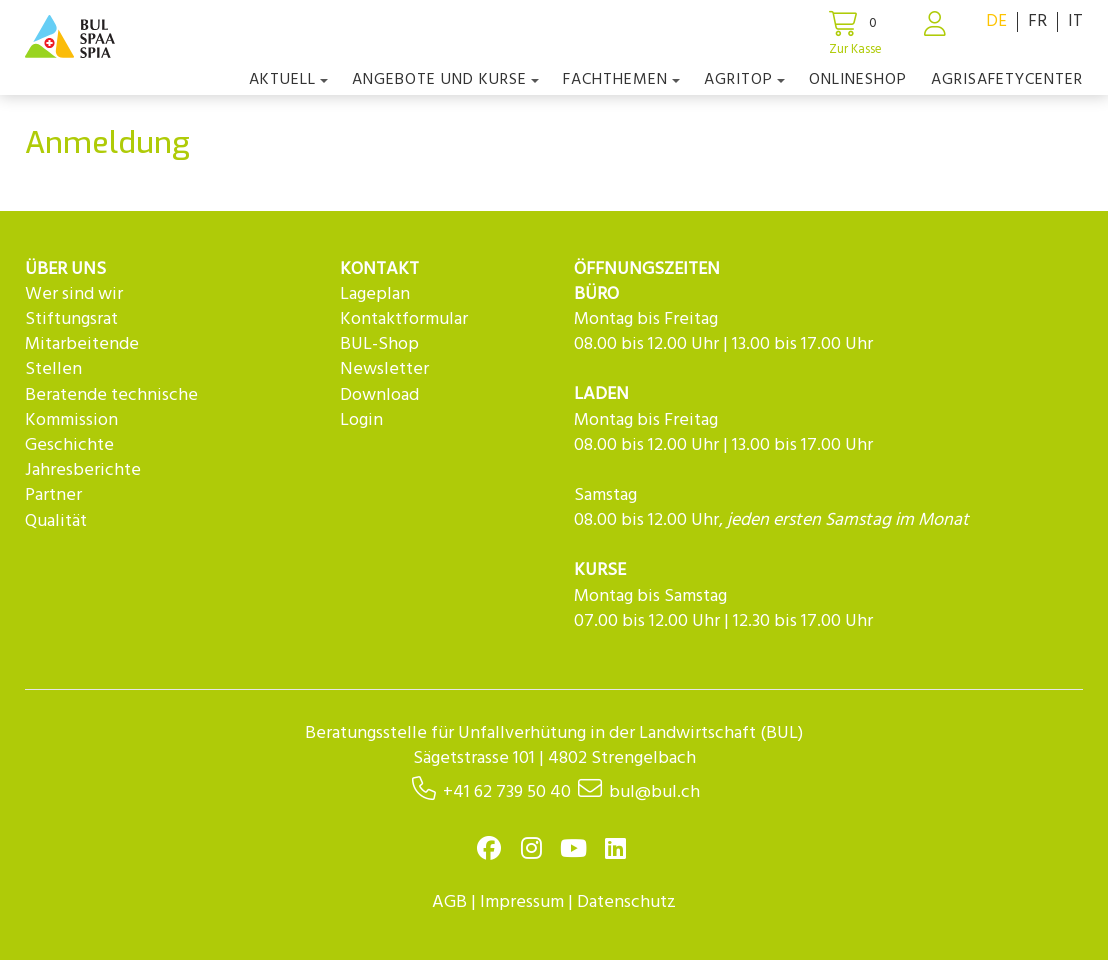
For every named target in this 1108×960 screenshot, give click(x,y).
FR (1037, 21)
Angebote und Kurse (445, 80)
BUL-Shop (379, 344)
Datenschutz (626, 902)
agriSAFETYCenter (1007, 80)
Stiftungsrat (71, 319)
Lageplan (375, 294)
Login (361, 420)
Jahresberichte (83, 470)
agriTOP (744, 80)
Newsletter (384, 369)
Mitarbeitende (82, 344)
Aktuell (288, 80)
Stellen (53, 369)
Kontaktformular (404, 319)
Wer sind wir (74, 294)
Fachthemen (621, 80)
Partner (53, 495)
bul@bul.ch (654, 792)
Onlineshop (858, 80)
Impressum (522, 902)
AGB (449, 902)
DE (996, 21)
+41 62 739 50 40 (507, 792)
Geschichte (69, 445)
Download (379, 395)
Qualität (56, 521)
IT (1075, 21)
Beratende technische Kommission (111, 408)
